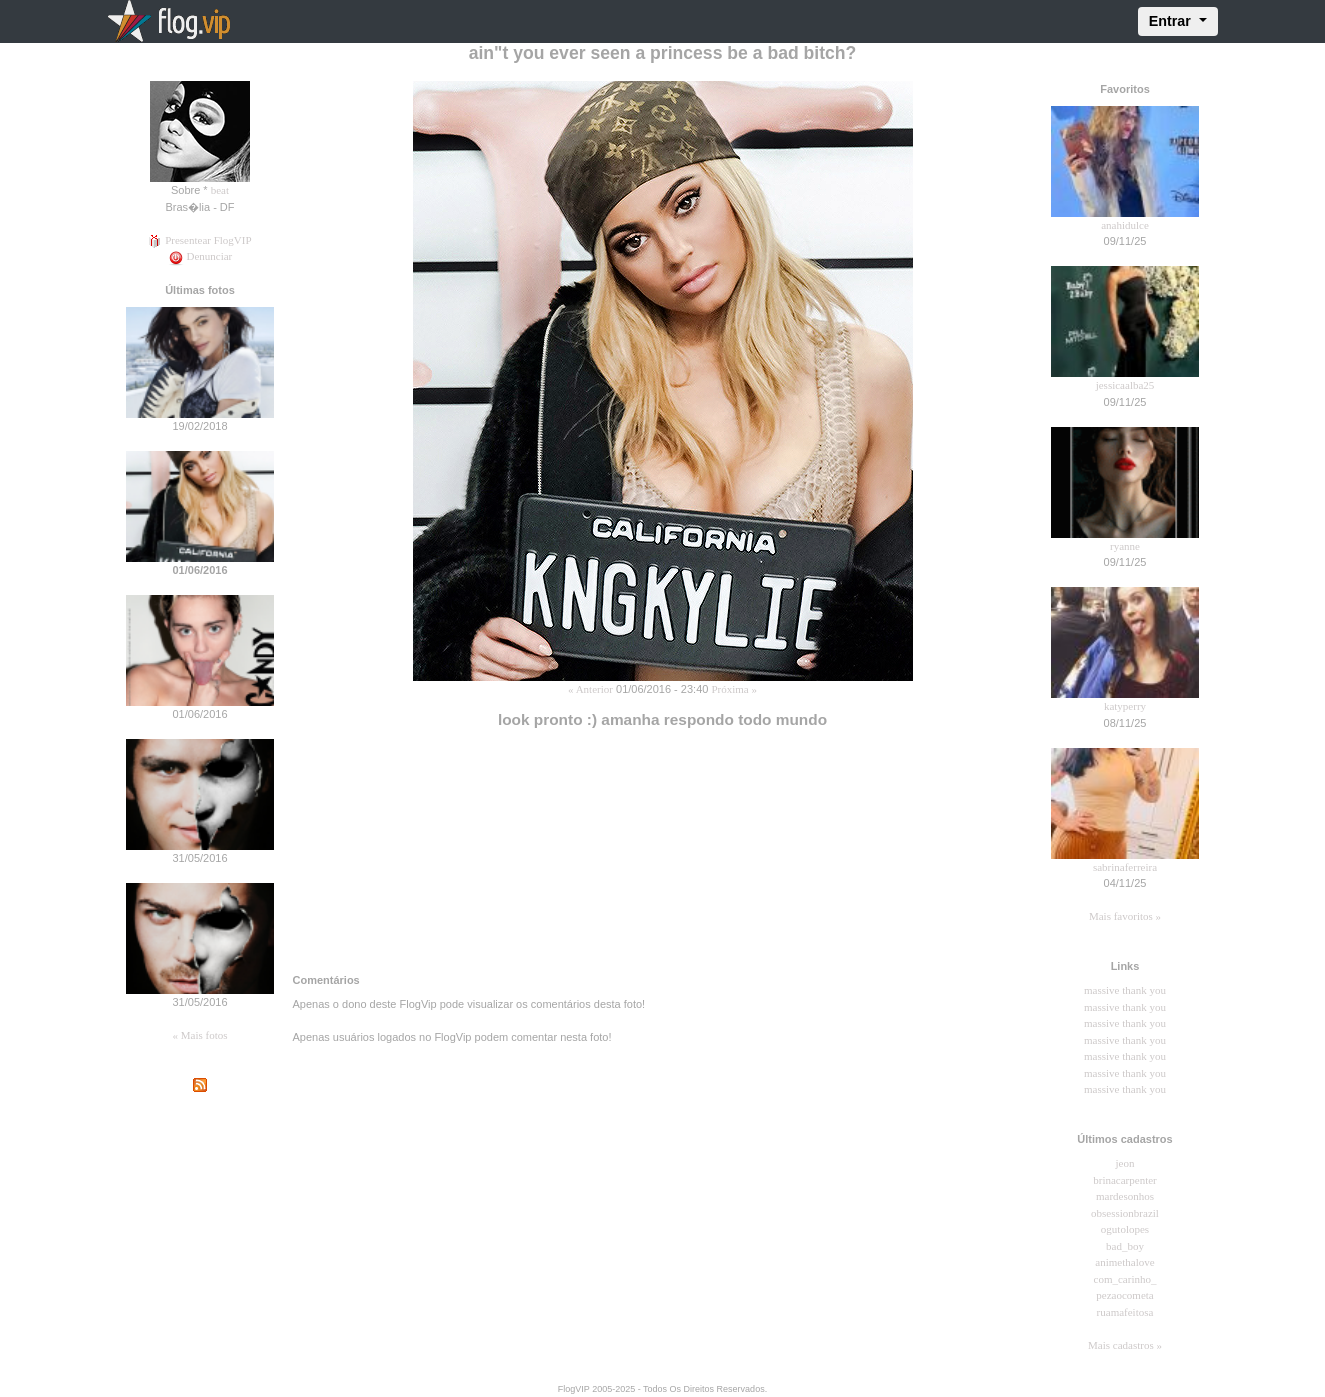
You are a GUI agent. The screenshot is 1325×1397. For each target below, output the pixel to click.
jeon (1125, 1163)
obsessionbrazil (1125, 1213)
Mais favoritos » (1125, 916)
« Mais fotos (200, 1035)
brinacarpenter (1125, 1180)
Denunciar (200, 256)
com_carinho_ (1125, 1279)
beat (220, 190)
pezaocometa (1124, 1295)
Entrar (1172, 21)
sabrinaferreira (1125, 867)
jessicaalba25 (1125, 385)
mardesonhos (1125, 1196)
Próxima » (734, 689)
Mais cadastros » (1125, 1345)
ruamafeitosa (1125, 1312)
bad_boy (1125, 1246)
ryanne (1125, 546)
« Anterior (590, 689)
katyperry (1125, 706)
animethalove (1124, 1262)
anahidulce (1125, 225)
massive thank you (1125, 990)
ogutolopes (1125, 1229)
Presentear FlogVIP (199, 240)
